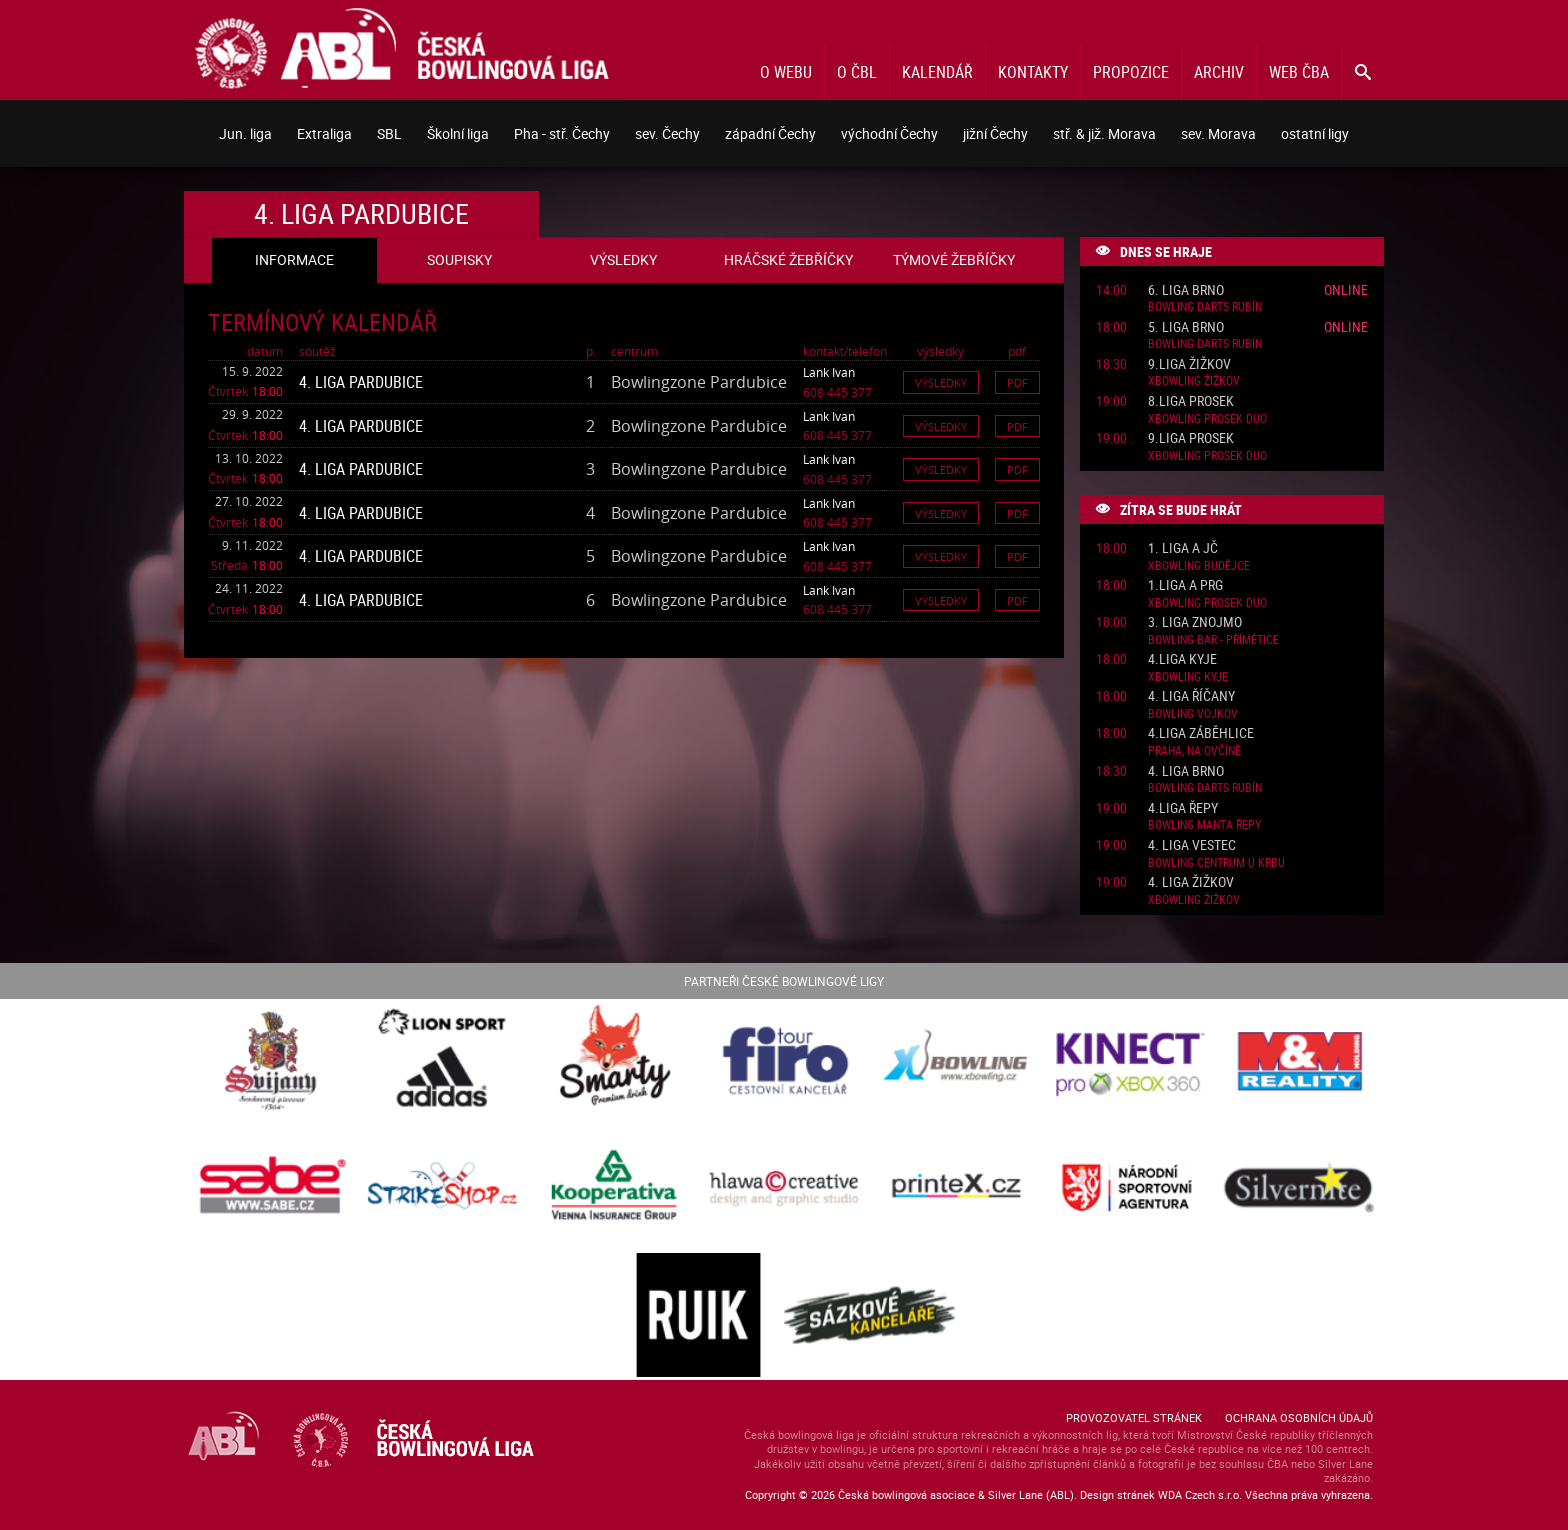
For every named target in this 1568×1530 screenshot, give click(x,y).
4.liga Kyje (1182, 659)
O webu (786, 72)
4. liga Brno (1186, 771)
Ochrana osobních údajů (1299, 1417)
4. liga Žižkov (1191, 882)
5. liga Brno (1186, 327)
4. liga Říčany (1191, 696)
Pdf (1017, 382)
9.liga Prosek (1191, 438)
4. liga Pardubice (361, 382)
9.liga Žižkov (1189, 364)
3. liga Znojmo (1195, 622)
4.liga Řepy (1183, 808)
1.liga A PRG (1185, 585)
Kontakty (1033, 72)
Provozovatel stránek (1134, 1417)
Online (1346, 289)
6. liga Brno (1186, 290)
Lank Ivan (829, 372)
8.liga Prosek (1191, 401)
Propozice (1131, 72)
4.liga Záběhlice (1201, 733)
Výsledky (941, 382)
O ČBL (857, 72)
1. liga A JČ (1183, 548)
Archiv (1219, 72)
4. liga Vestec (1192, 845)
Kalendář (937, 72)
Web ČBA (1299, 72)
